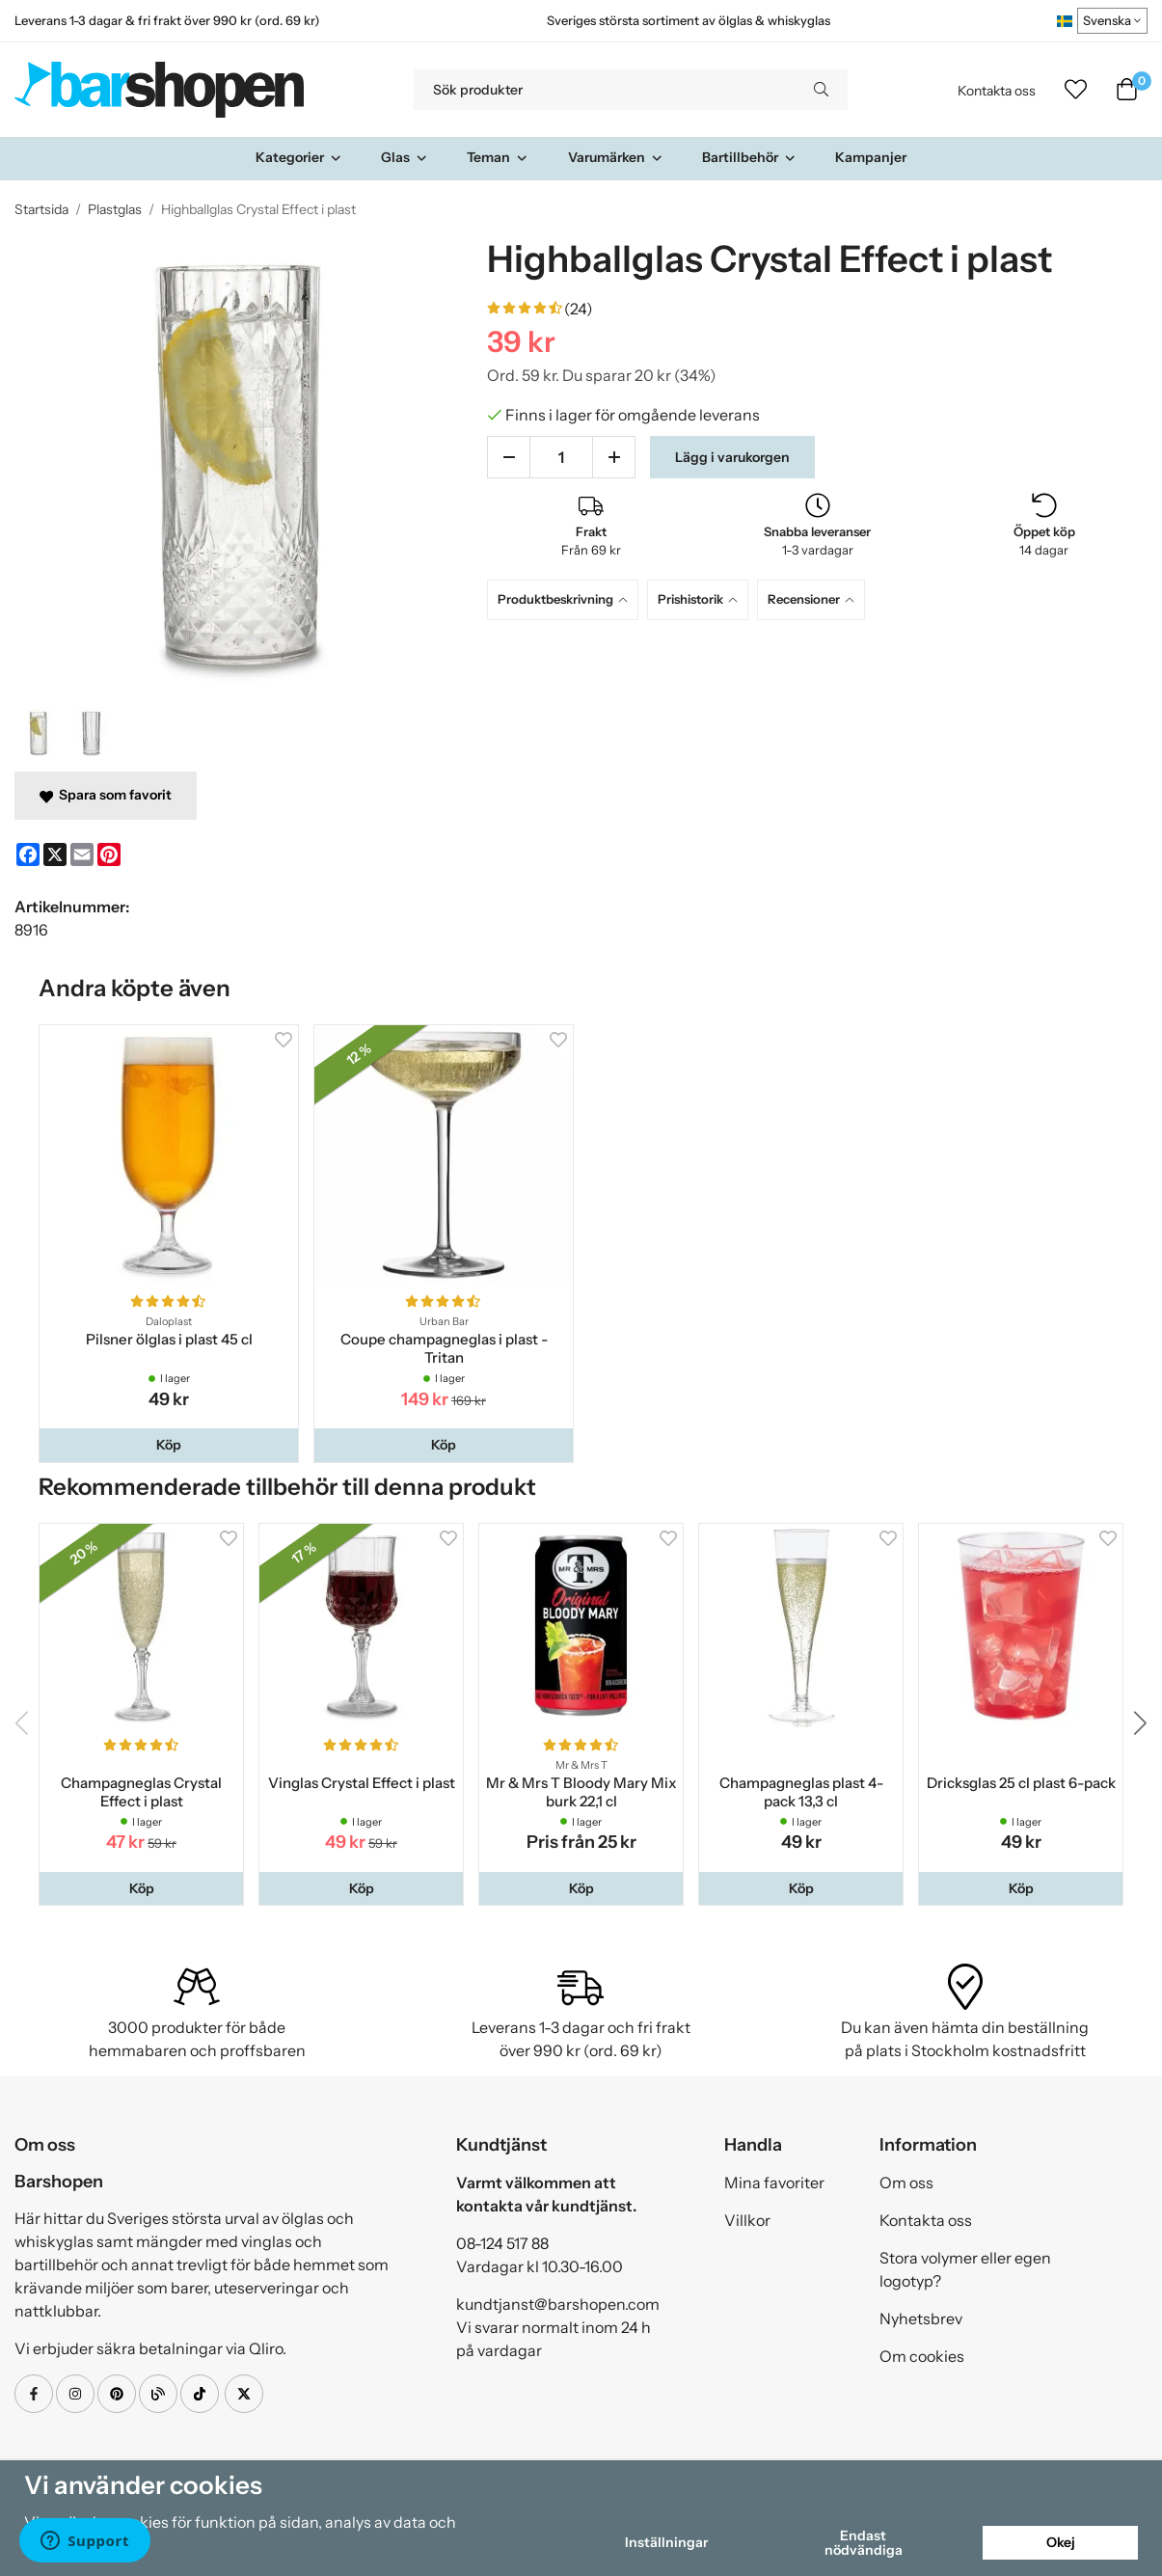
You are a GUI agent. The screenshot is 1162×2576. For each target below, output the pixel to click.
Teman (497, 157)
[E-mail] (81, 854)
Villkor (747, 2220)
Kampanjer (870, 157)
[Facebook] (27, 854)
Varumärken (615, 157)
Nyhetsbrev (920, 2318)
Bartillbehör (749, 157)
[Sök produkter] (604, 89)
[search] (821, 89)
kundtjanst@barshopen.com (558, 2304)
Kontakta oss (997, 90)
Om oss (906, 2182)
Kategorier (299, 157)
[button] (169, 1444)
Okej (1060, 2542)
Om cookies (921, 2356)
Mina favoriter (774, 2182)
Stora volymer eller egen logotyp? (965, 2269)
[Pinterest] (108, 854)
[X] (54, 854)
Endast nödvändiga (863, 2542)
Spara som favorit (106, 794)
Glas (404, 157)
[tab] (567, 599)
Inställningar (666, 2542)
